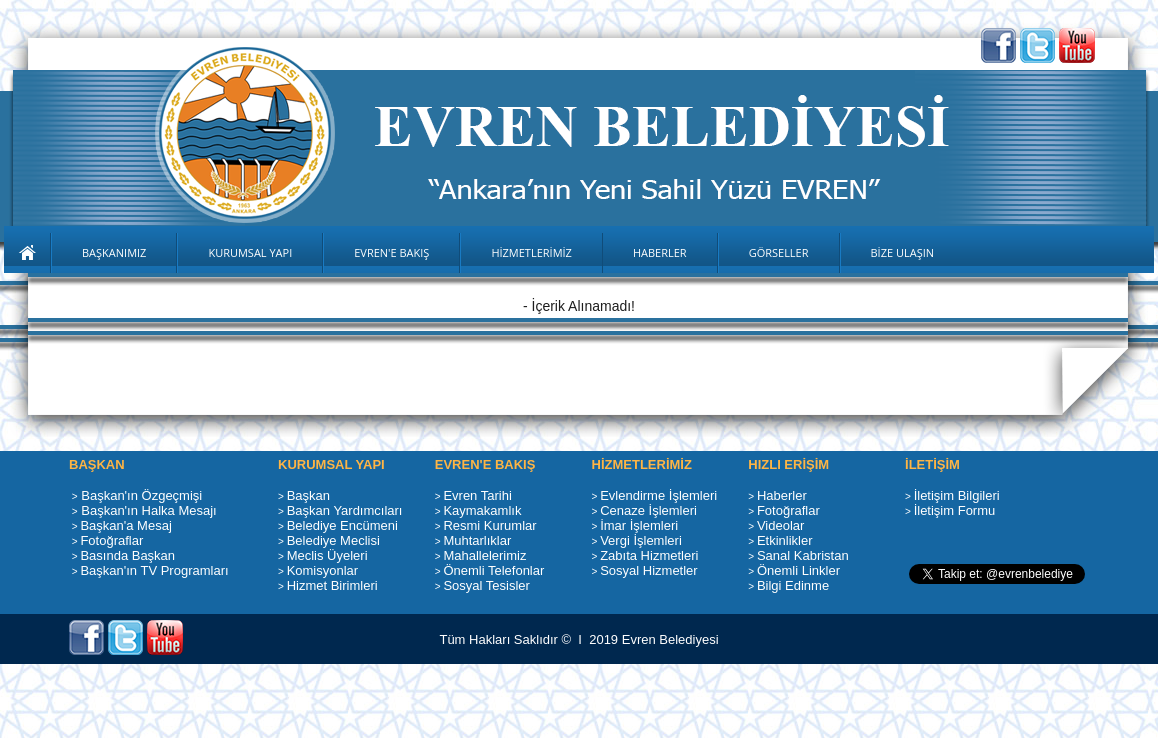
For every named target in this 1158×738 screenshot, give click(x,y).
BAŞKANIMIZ (114, 252)
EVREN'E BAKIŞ (391, 252)
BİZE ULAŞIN (903, 252)
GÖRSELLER (779, 252)
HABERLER (660, 252)
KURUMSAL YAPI (250, 252)
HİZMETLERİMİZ (531, 252)
